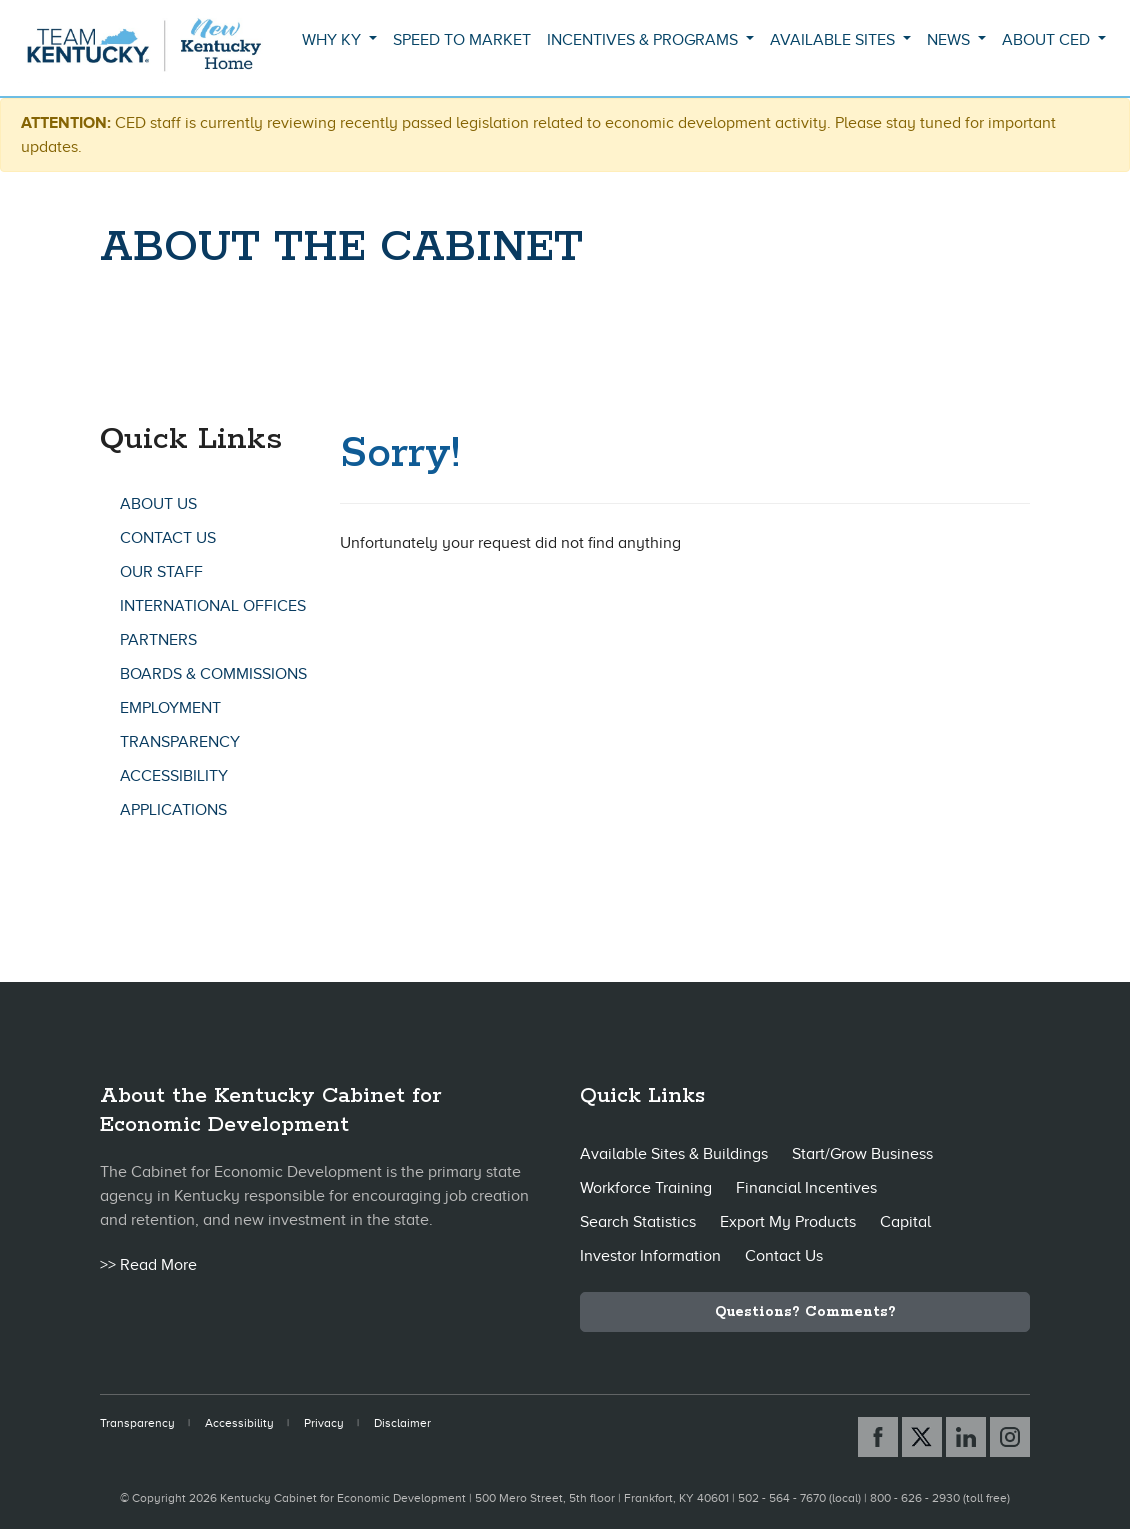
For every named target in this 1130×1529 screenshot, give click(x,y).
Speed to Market (462, 40)
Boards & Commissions (213, 674)
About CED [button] (1048, 40)
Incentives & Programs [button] (644, 40)
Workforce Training (646, 1188)
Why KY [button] (333, 40)
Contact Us (168, 538)
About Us (158, 504)
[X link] (922, 1437)
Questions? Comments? (805, 1312)
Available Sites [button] (834, 40)
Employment (170, 708)
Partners (158, 640)
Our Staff (161, 572)
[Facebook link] (878, 1437)
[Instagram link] (1010, 1437)
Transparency (180, 742)
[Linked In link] (966, 1437)
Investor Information (650, 1256)
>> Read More (148, 1265)
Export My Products (788, 1222)
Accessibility (174, 776)
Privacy (324, 1423)
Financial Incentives (806, 1188)
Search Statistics (638, 1222)
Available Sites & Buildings (674, 1154)
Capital (905, 1222)
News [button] (950, 40)
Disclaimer (402, 1423)
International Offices (213, 606)
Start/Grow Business (862, 1154)
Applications (173, 810)
